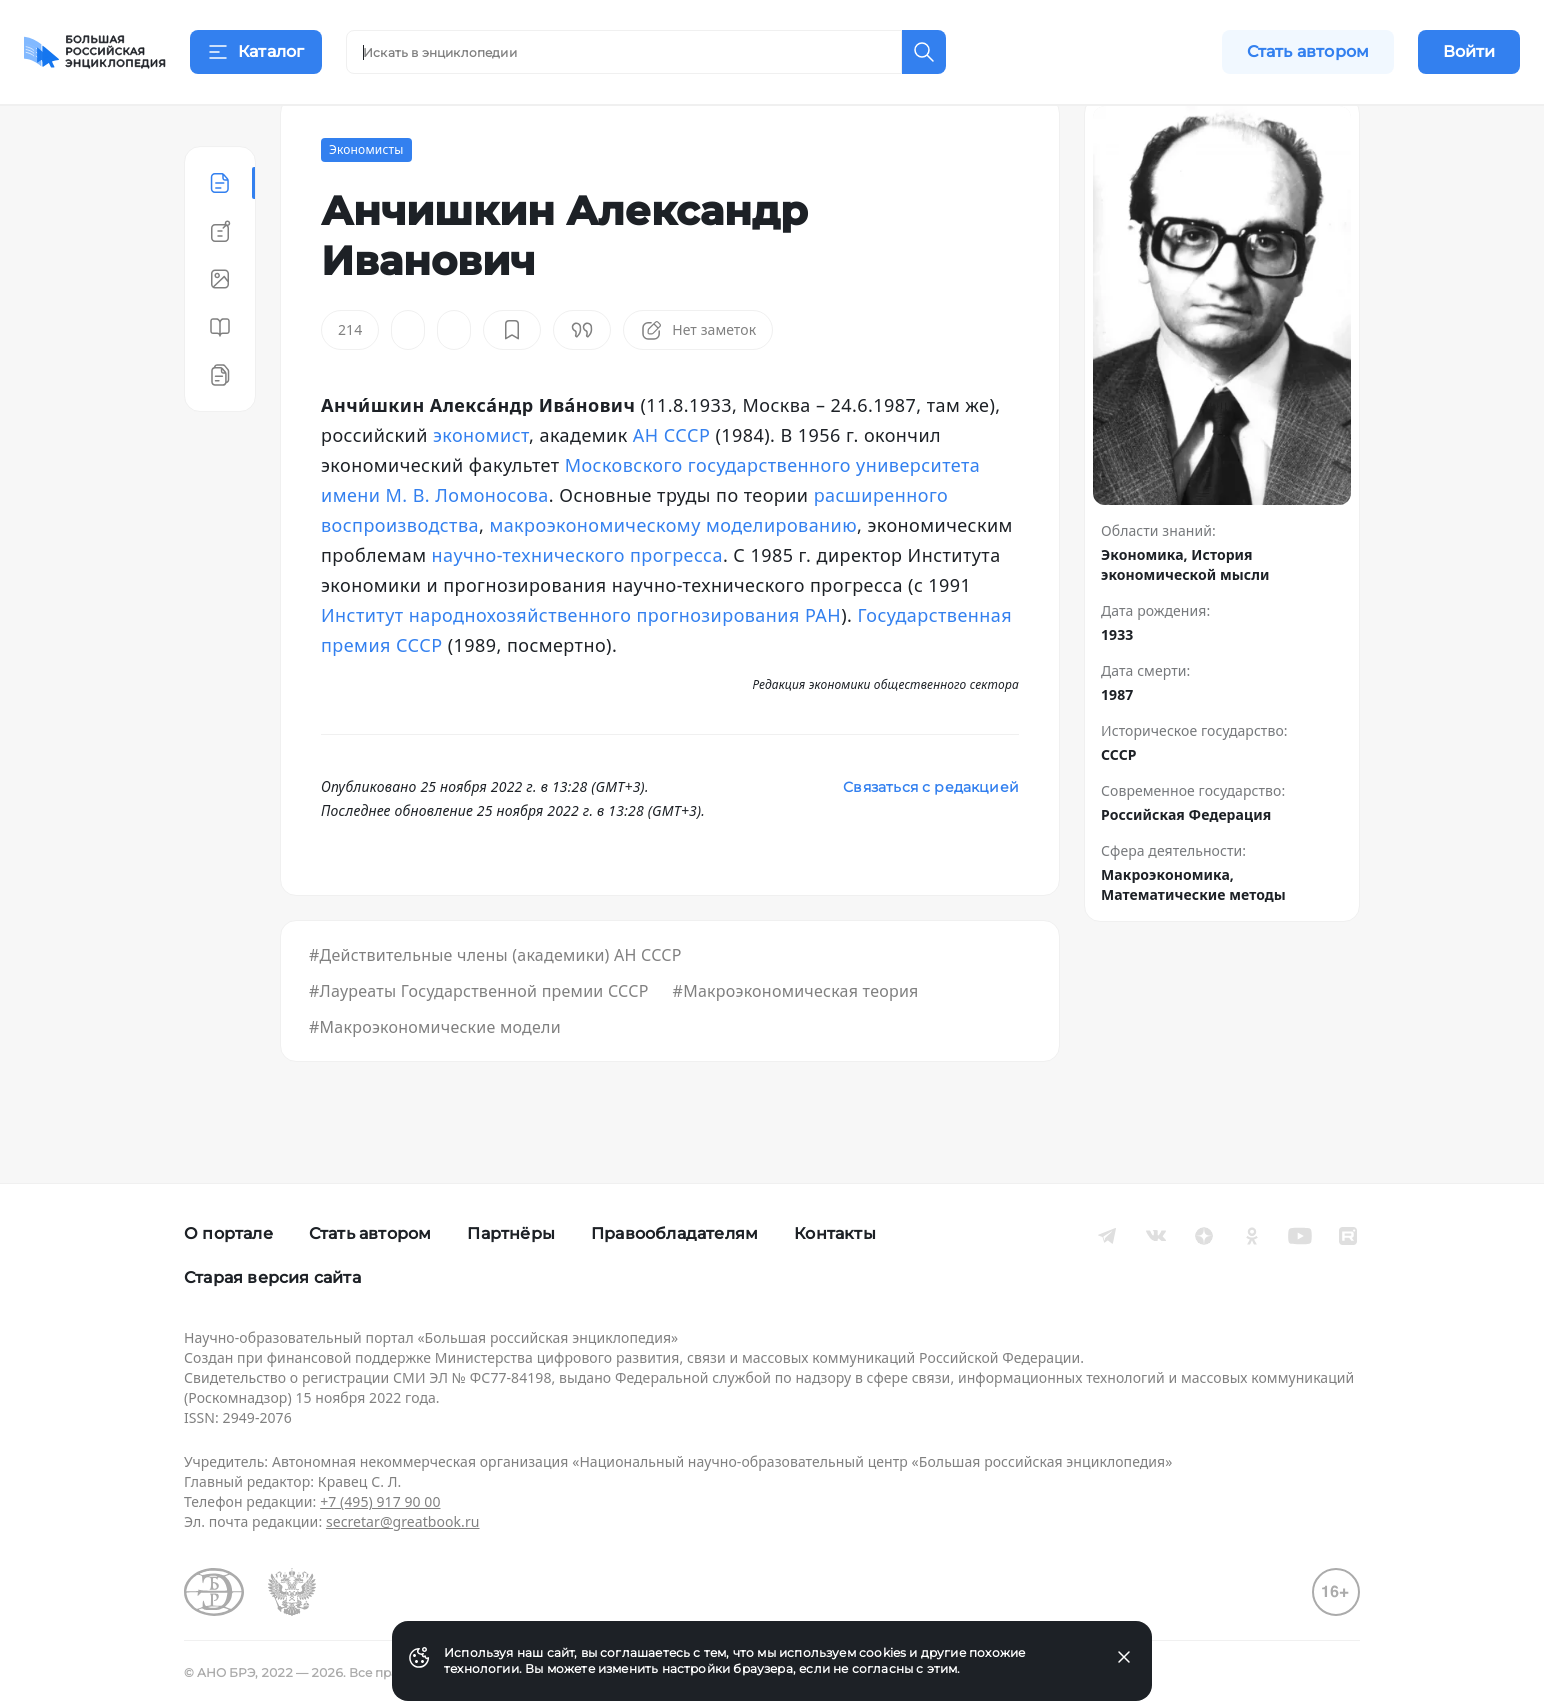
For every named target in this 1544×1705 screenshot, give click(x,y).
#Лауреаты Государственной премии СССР (479, 1040)
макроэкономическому (594, 574)
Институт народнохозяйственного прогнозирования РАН (581, 664)
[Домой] (95, 52)
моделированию (781, 574)
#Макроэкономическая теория (796, 1040)
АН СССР (671, 484)
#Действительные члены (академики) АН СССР (495, 1004)
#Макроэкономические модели (435, 1076)
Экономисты (366, 198)
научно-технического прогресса (577, 604)
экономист (481, 484)
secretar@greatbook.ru (403, 1521)
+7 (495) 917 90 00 (380, 1501)
